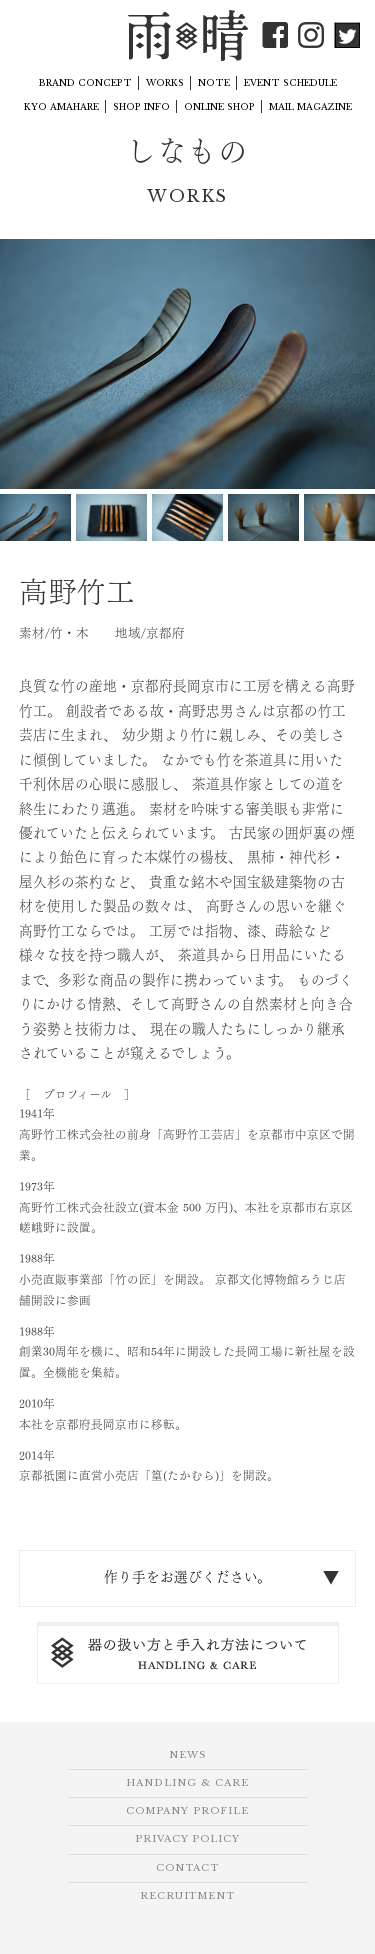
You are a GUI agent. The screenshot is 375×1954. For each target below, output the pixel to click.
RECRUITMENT (187, 1896)
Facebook (275, 35)
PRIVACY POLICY (187, 1839)
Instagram (311, 35)
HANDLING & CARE (187, 1783)
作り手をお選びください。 (187, 1577)
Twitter (347, 35)
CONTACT (187, 1868)
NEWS (187, 1755)
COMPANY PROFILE (187, 1811)
